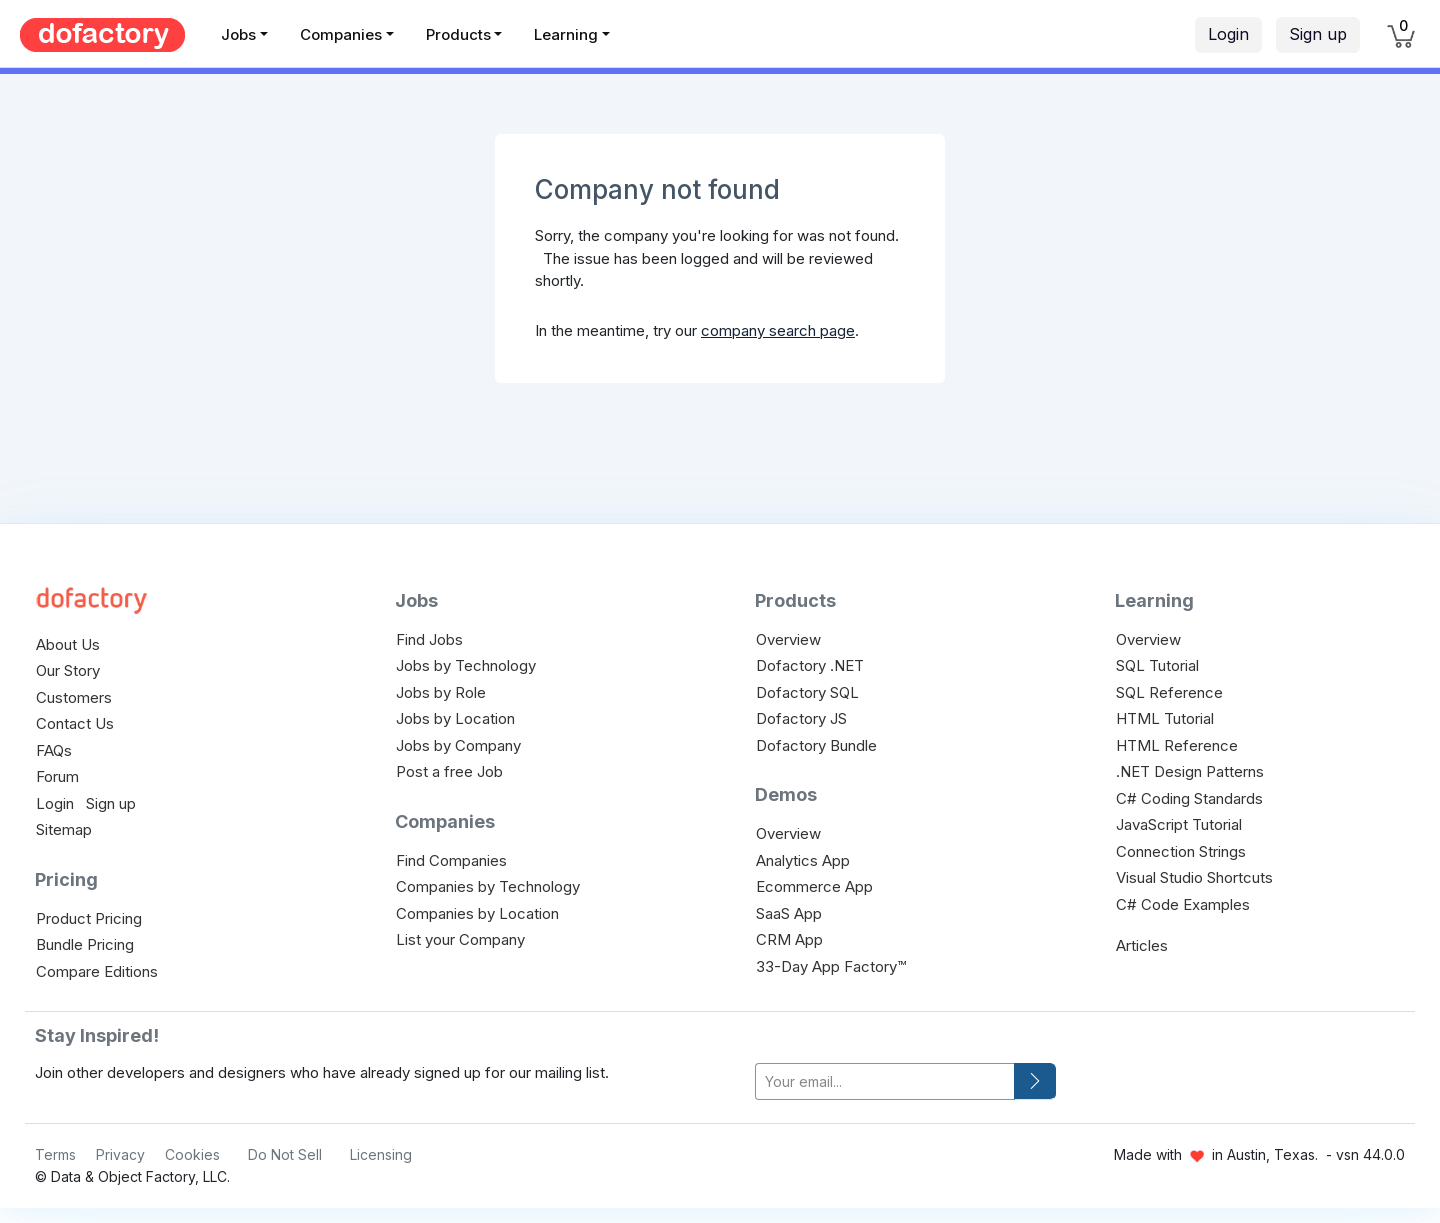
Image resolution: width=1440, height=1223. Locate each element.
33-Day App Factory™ (831, 966)
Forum (57, 776)
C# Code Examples (1183, 904)
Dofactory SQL (807, 692)
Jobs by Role (441, 692)
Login (1228, 34)
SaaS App (789, 913)
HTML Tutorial (1165, 718)
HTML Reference (1177, 745)
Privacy (120, 1154)
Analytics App (803, 860)
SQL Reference (1169, 692)
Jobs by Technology (466, 665)
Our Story (68, 670)
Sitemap (64, 829)
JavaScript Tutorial (1179, 824)
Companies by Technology (488, 886)
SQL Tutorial (1157, 665)
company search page (778, 330)
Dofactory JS (801, 718)
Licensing (381, 1154)
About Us (68, 644)
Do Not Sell (285, 1154)
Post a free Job (449, 771)
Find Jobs (429, 639)
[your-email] (885, 1081)
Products (458, 34)
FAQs (54, 750)
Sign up (1318, 34)
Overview (788, 639)
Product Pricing (89, 918)
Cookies (192, 1154)
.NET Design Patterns (1190, 771)
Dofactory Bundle (816, 745)
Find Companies (451, 860)
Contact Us (75, 723)
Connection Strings (1181, 851)
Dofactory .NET (810, 665)
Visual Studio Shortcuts (1194, 877)
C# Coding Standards (1189, 798)
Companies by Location (477, 913)
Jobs (238, 34)
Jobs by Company (458, 745)
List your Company (460, 939)
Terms (55, 1154)
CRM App (789, 939)
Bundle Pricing (85, 944)
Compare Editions (97, 971)
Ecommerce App (814, 886)
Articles (1142, 945)
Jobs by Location (455, 718)
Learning (566, 34)
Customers (74, 697)
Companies (341, 34)
